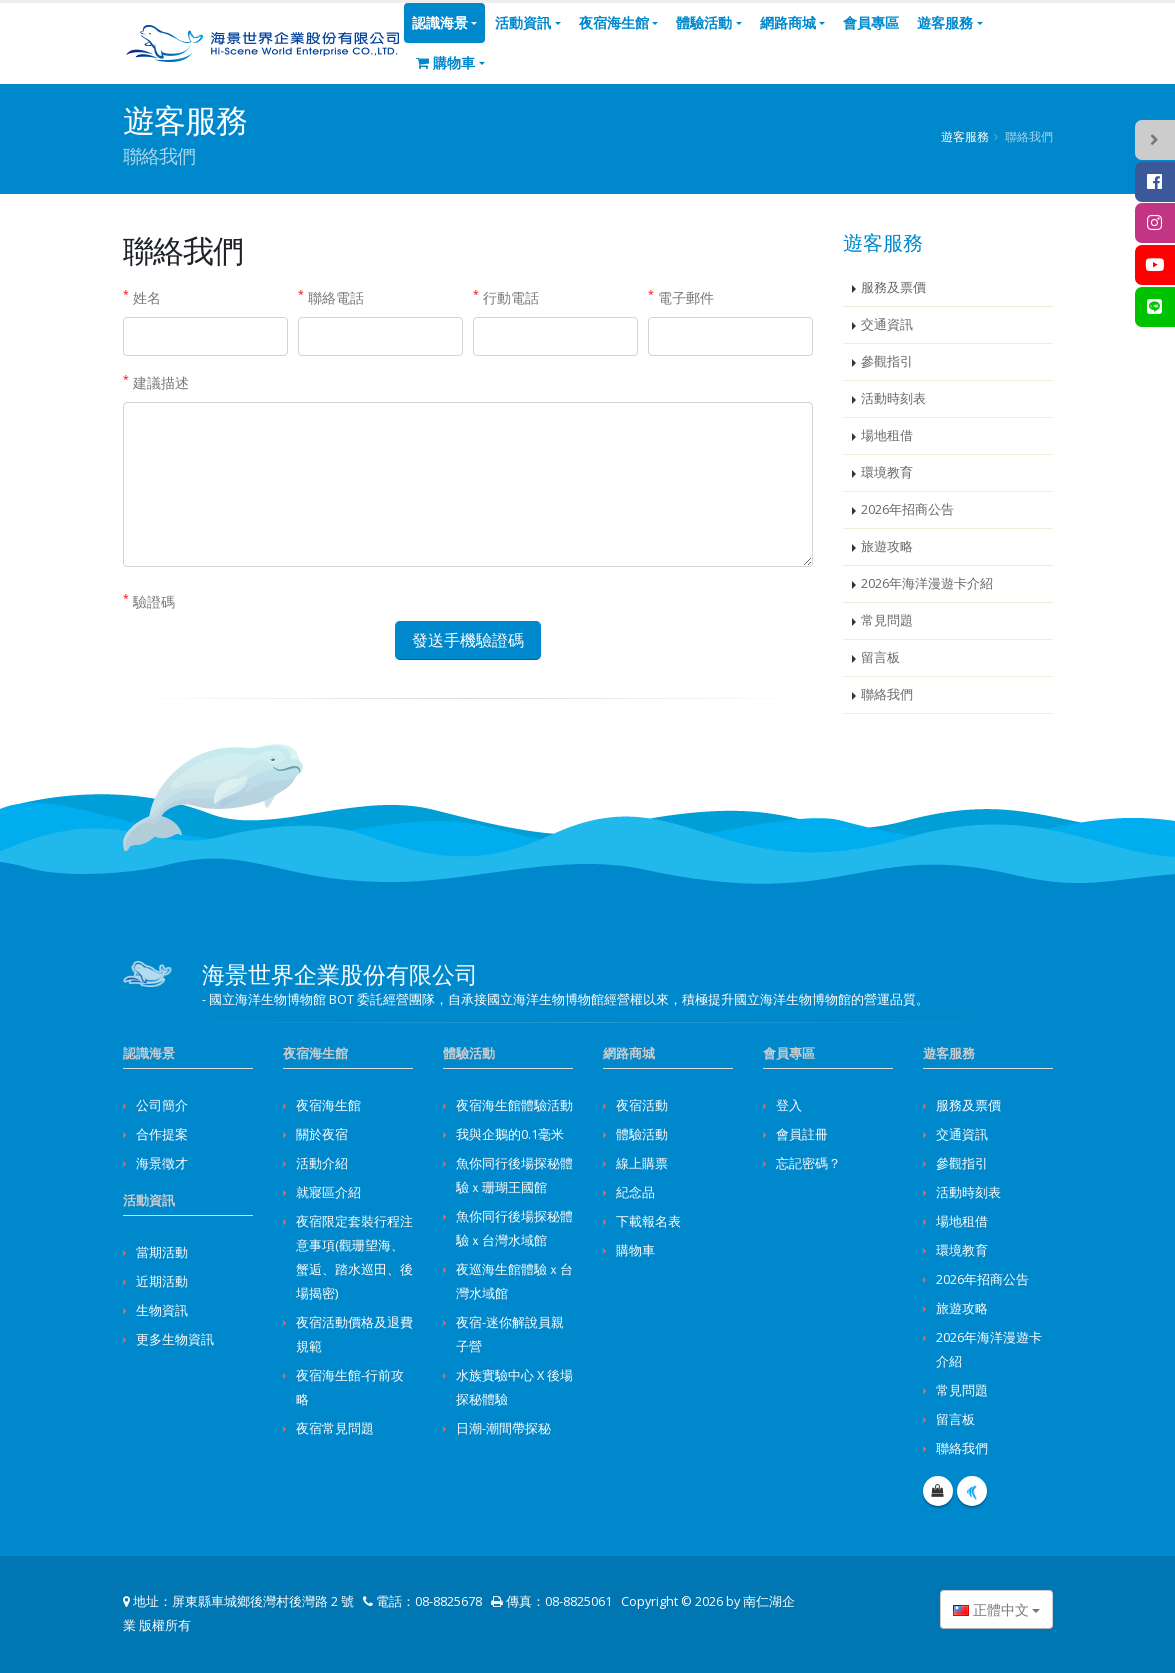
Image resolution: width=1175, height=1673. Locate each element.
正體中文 (991, 1609)
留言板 (880, 657)
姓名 (142, 297)
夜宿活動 (642, 1105)
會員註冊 (802, 1134)
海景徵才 (162, 1163)
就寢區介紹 (328, 1192)
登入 (789, 1105)
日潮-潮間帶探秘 (503, 1428)
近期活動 (162, 1281)
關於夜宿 (322, 1134)
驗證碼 (149, 601)
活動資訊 (523, 22)
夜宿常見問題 (335, 1428)
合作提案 (162, 1134)
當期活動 (162, 1252)
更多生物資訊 (175, 1339)
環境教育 (887, 472)
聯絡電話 (331, 297)
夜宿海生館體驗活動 (514, 1105)
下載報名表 (648, 1221)
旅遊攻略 (887, 546)
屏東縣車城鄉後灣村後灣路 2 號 (263, 1601)
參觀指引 (887, 361)
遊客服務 (945, 22)
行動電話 (506, 297)
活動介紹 (322, 1163)
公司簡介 (162, 1105)
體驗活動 (704, 22)
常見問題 (887, 620)
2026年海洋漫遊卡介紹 (927, 583)
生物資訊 (162, 1310)
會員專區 (871, 22)
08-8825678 (448, 1601)
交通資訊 (887, 324)
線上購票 (642, 1163)
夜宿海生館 (614, 22)
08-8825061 (578, 1601)
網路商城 (788, 22)
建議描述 (156, 382)
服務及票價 (893, 287)
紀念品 (635, 1192)
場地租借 (887, 435)
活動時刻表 (893, 398)
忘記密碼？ (808, 1163)
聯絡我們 (887, 694)
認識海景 (440, 22)
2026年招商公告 (907, 509)
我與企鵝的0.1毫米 (510, 1134)
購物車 (445, 62)
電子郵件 (681, 297)
